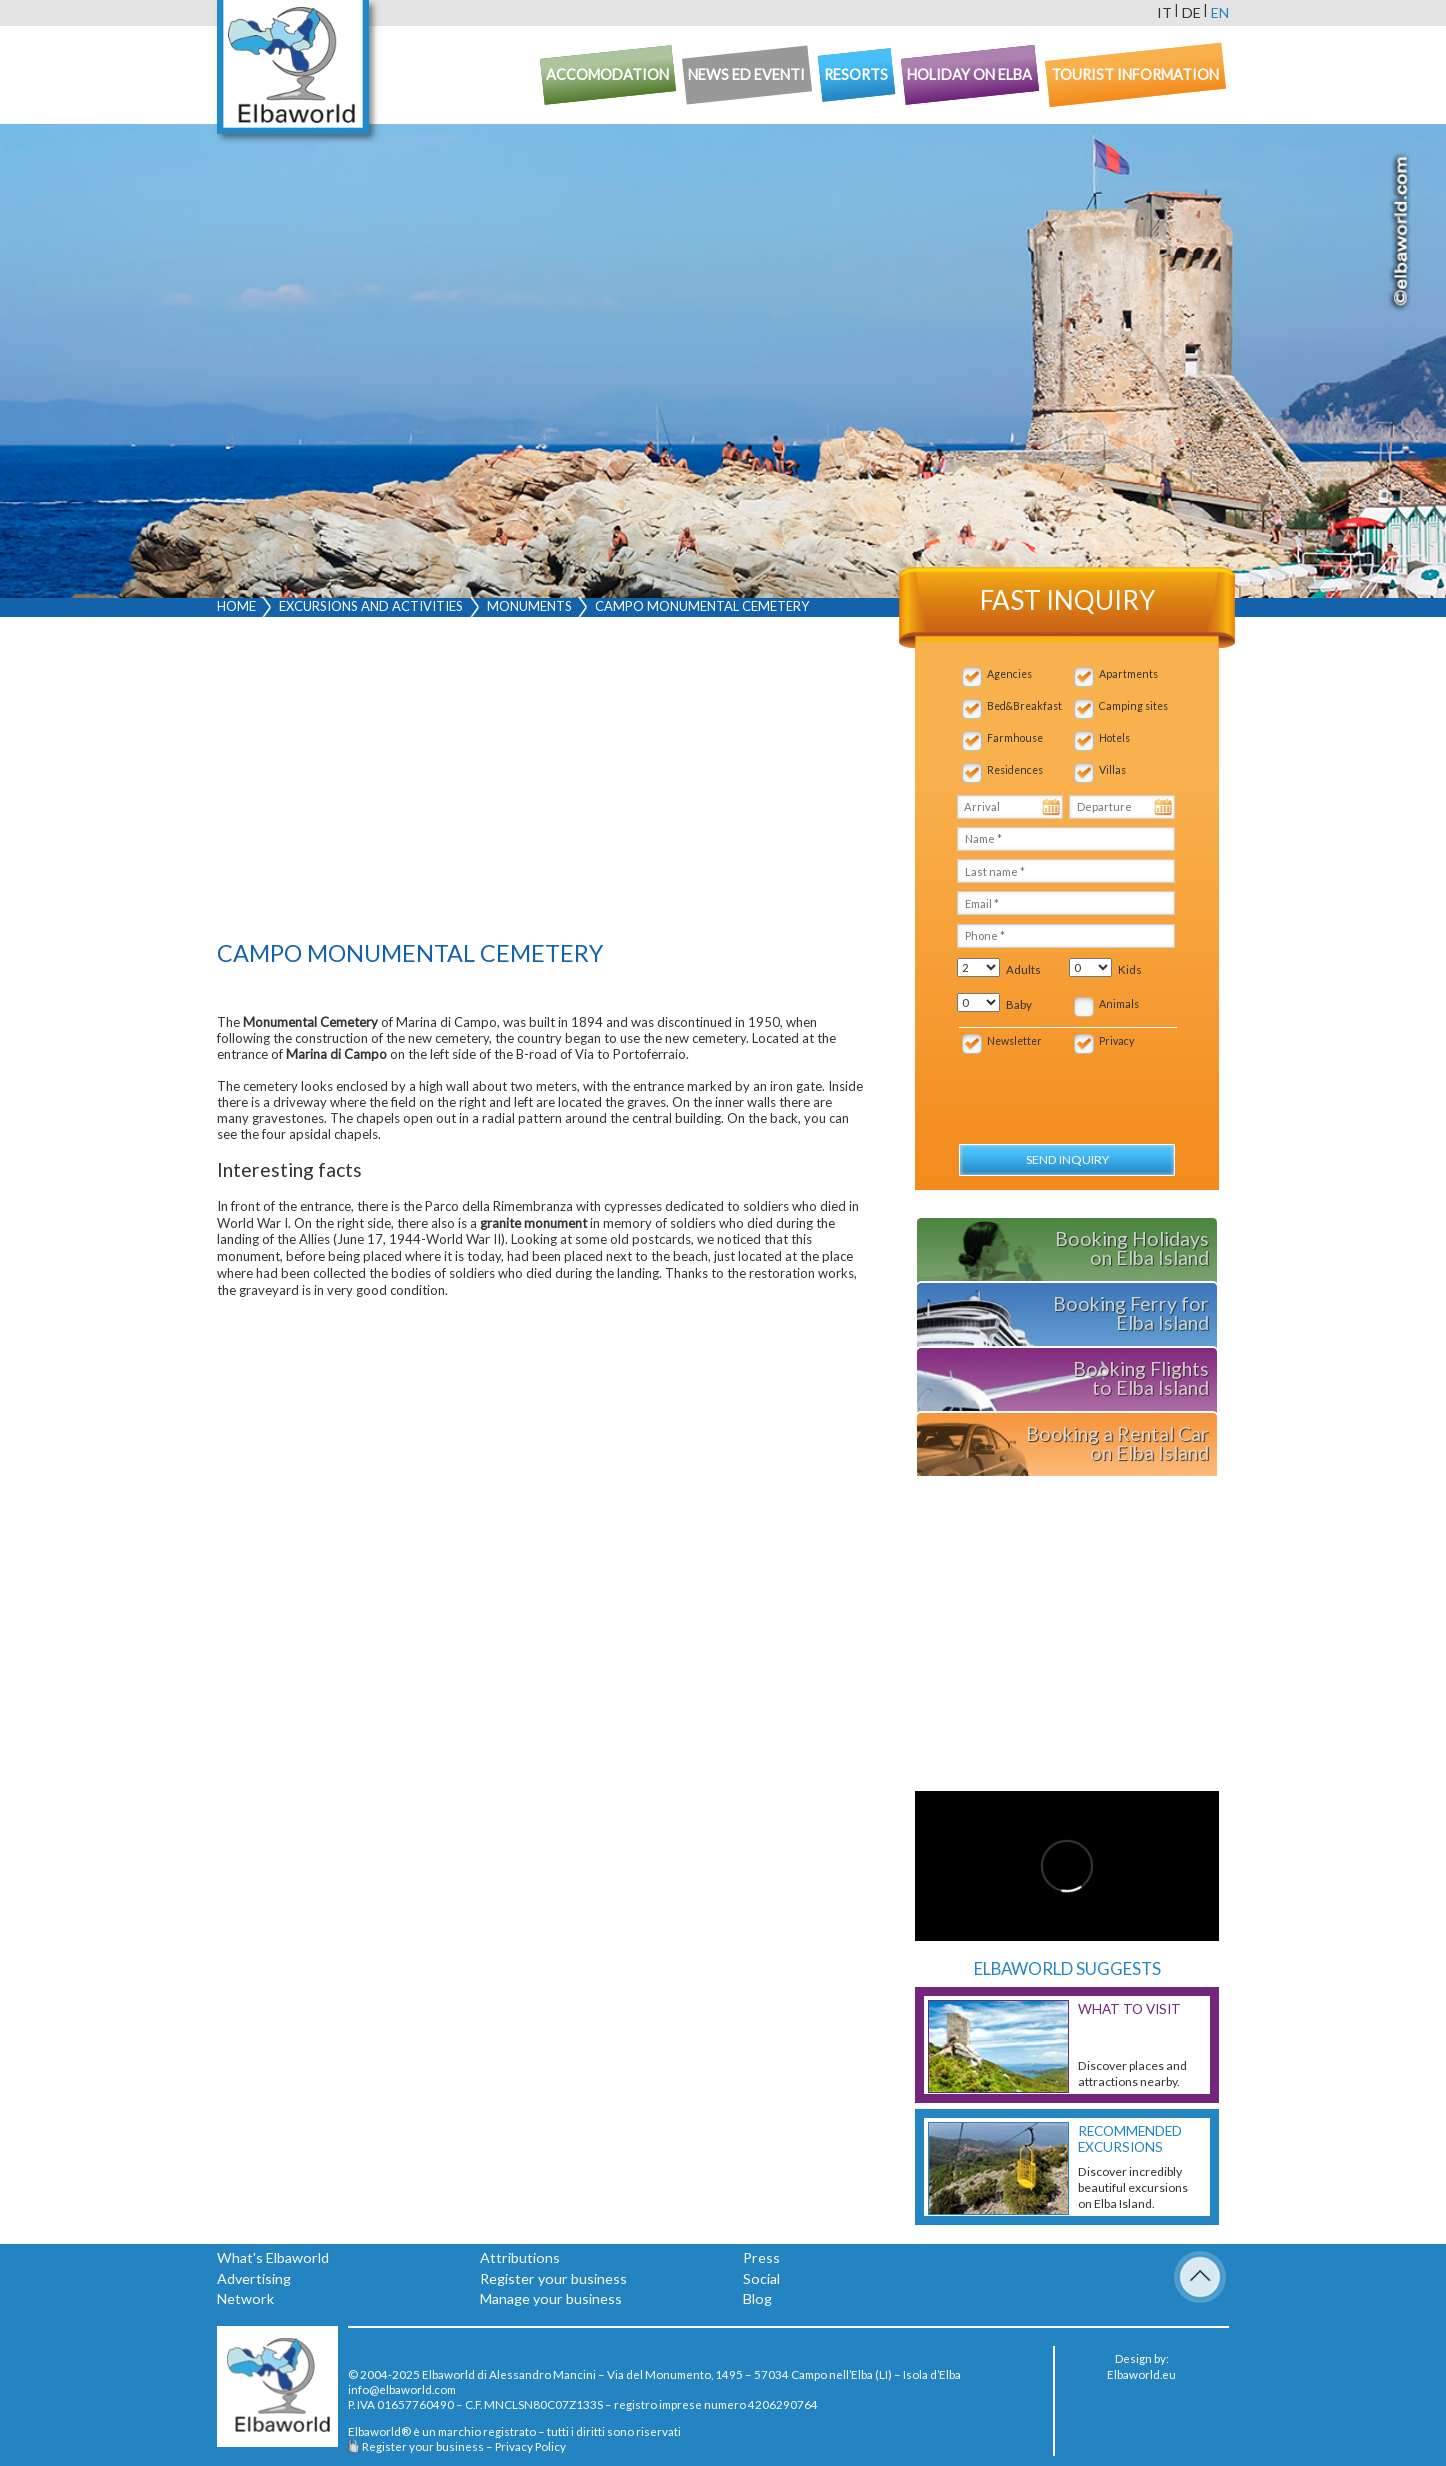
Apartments (1128, 674)
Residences (1015, 770)
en (1220, 12)
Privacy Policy (530, 2446)
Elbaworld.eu (1141, 2374)
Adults (1023, 969)
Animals (1119, 1004)
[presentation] (1064, 1088)
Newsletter (1014, 1041)
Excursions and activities (371, 606)
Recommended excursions (1130, 2139)
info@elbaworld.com (402, 2389)
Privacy (1116, 1041)
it (1164, 12)
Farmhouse (1015, 738)
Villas (1112, 770)
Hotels (1114, 738)
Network (245, 2298)
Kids (1130, 969)
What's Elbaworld (273, 2257)
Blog (757, 2298)
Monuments (529, 606)
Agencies (1009, 674)
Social (761, 2278)
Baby (1019, 1004)
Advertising (254, 2278)
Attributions (520, 2257)
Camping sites (1133, 706)
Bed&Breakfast (1024, 706)
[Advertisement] (541, 783)
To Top (1200, 2277)
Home (236, 606)
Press (761, 2257)
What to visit (1129, 2009)
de (1191, 12)
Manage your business (551, 2298)
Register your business (553, 2278)
